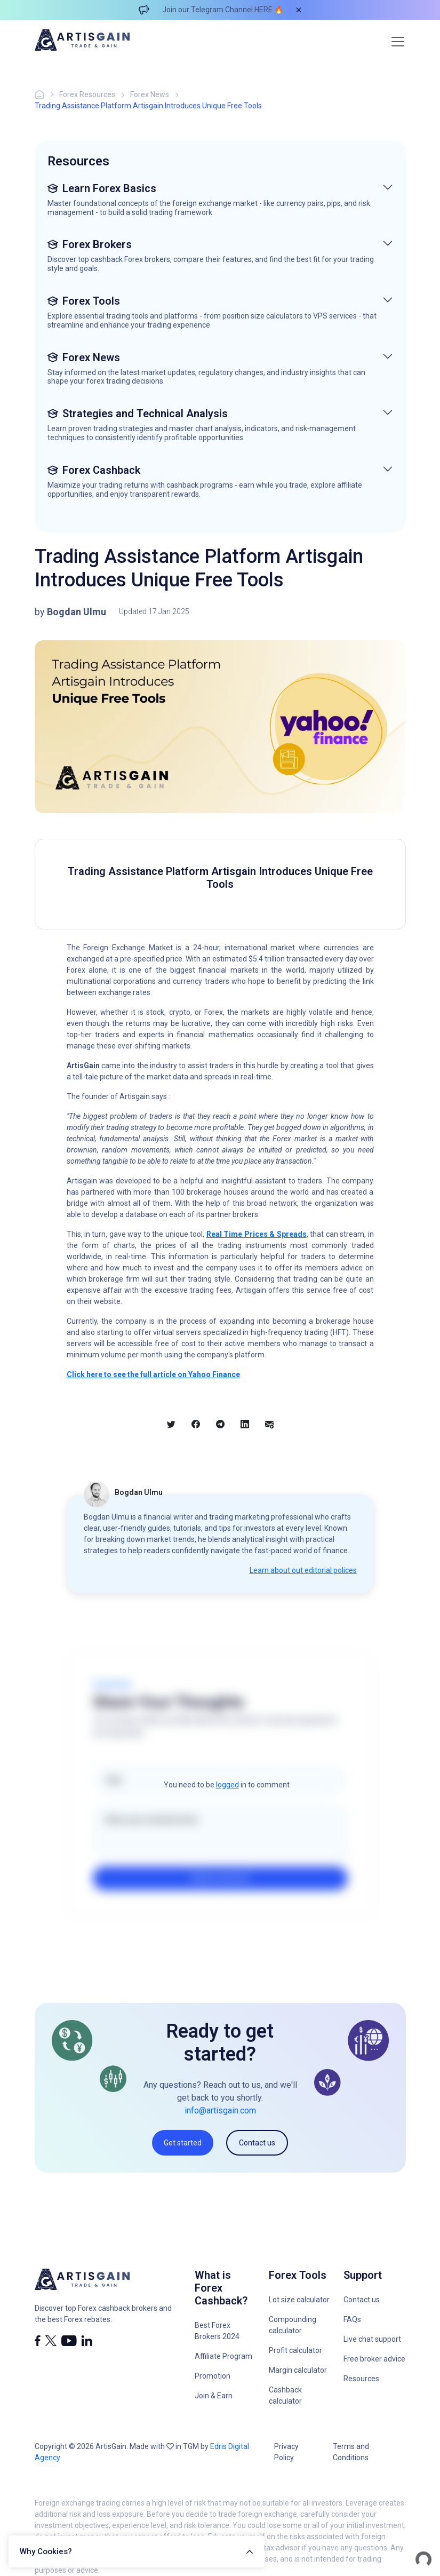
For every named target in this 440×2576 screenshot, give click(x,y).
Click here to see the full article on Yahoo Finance (153, 1374)
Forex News (149, 94)
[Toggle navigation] (397, 41)
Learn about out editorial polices (303, 1570)
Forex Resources (87, 94)
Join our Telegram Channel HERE (217, 9)
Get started (183, 2142)
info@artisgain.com (220, 2110)
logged (227, 1784)
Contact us (257, 2142)
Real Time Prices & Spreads (256, 1234)
